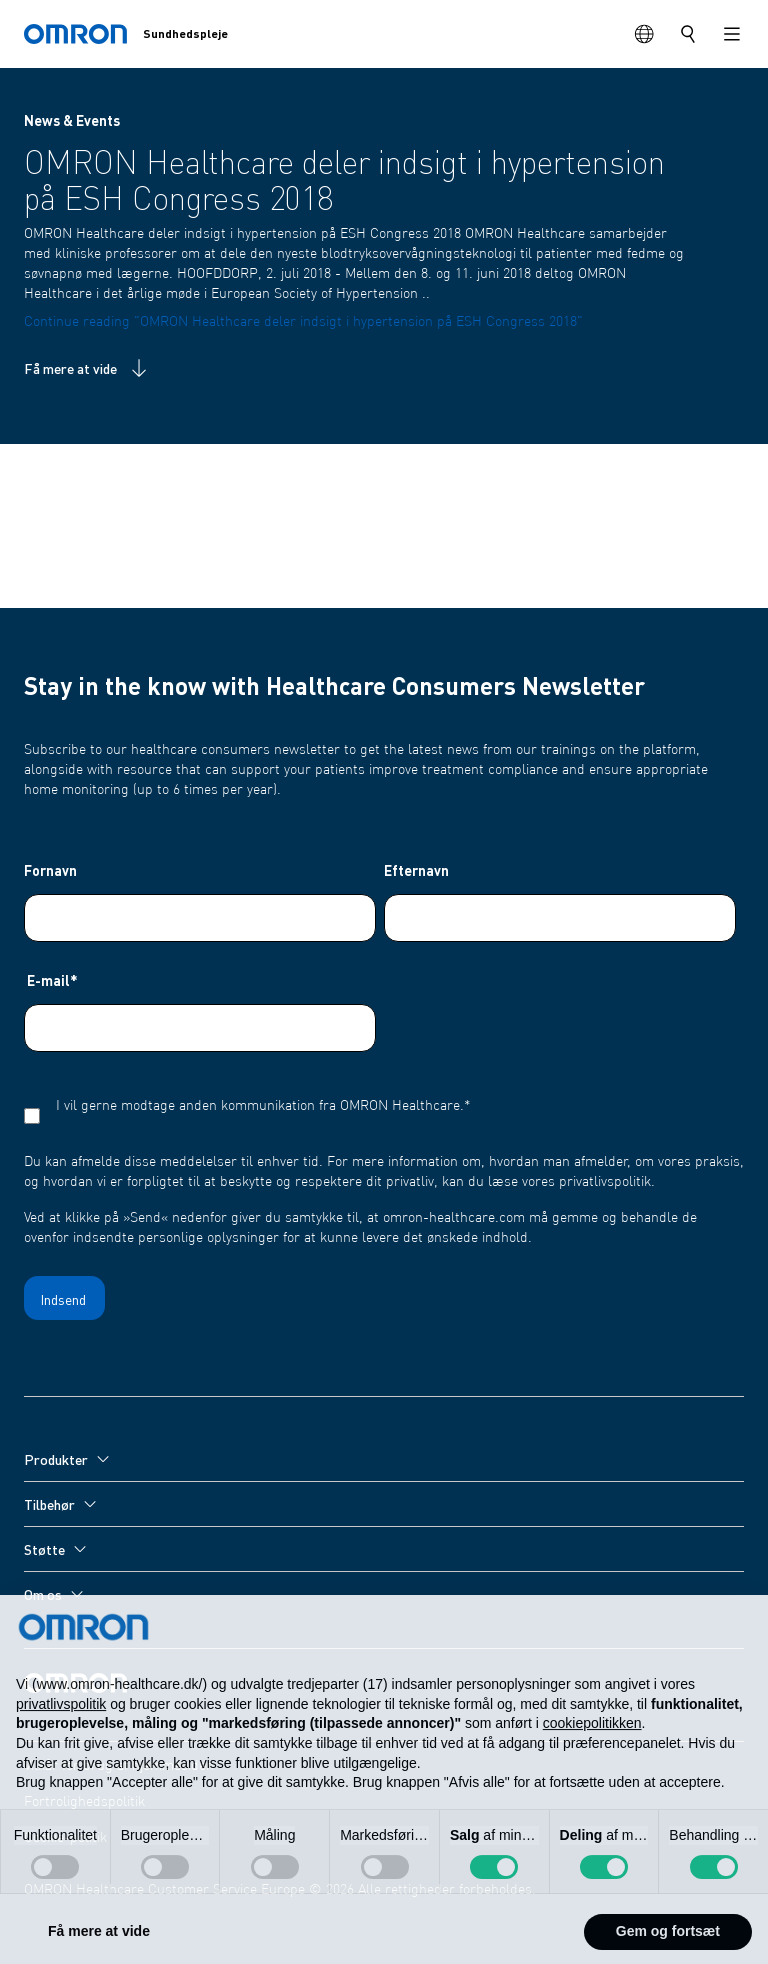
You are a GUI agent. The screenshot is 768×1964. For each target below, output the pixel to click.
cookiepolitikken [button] (592, 1762)
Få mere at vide (87, 368)
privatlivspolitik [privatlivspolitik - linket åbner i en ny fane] (61, 1742)
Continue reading (303, 322)
